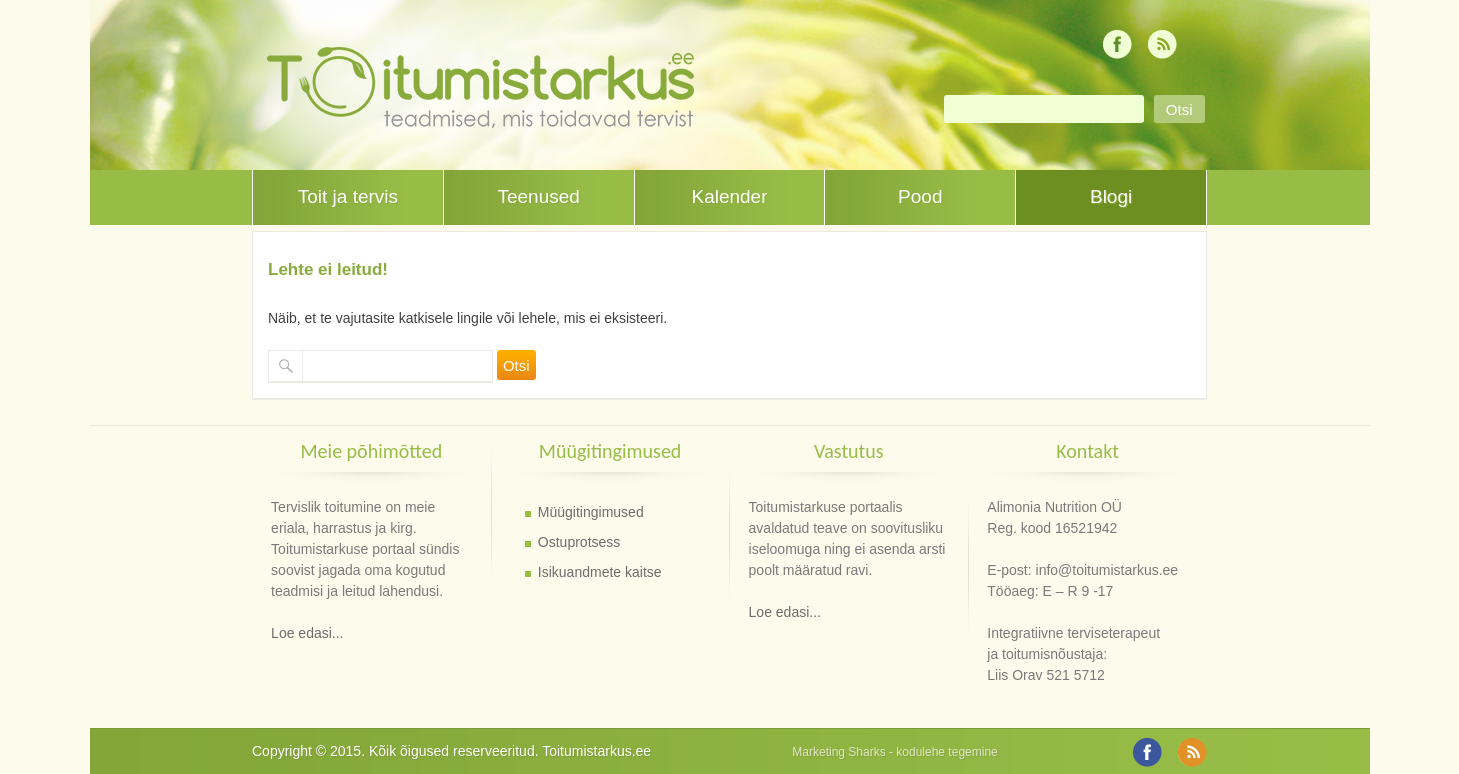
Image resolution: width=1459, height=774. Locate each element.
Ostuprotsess (579, 542)
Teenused (538, 196)
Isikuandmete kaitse (600, 572)
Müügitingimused (591, 512)
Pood (920, 196)
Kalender (729, 196)
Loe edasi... (307, 633)
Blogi (1111, 196)
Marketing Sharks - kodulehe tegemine (894, 752)
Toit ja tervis (348, 196)
